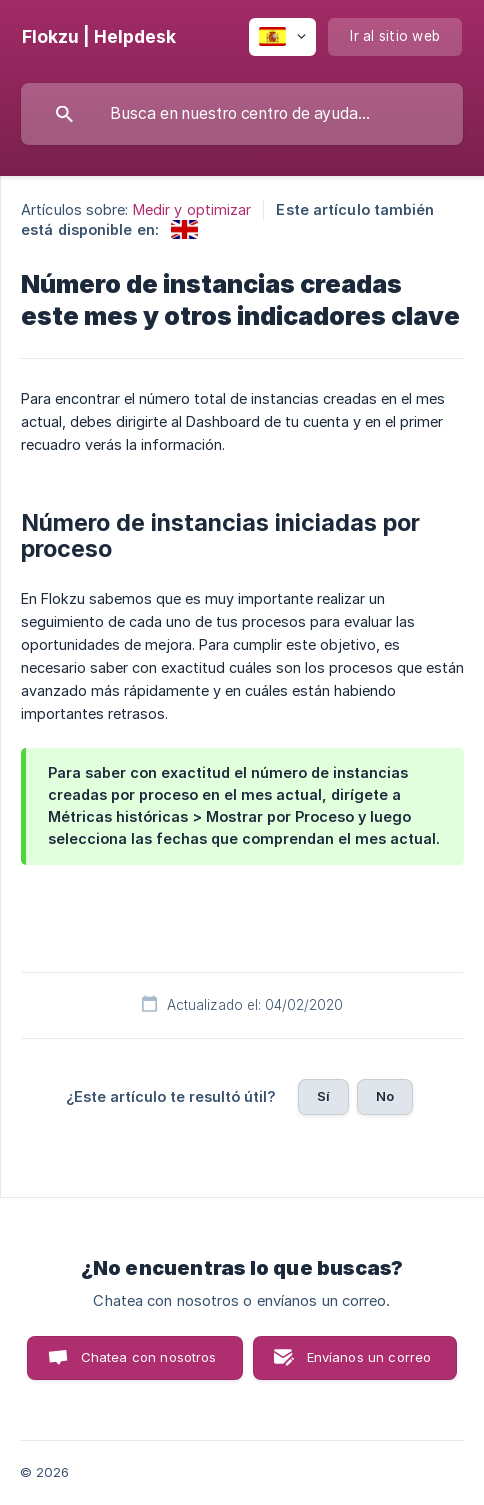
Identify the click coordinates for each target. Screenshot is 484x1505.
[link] (184, 229)
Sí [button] (323, 1096)
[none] (99, 37)
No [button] (385, 1096)
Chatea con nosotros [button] (149, 1357)
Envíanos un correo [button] (369, 1357)
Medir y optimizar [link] (192, 209)
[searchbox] (242, 114)
